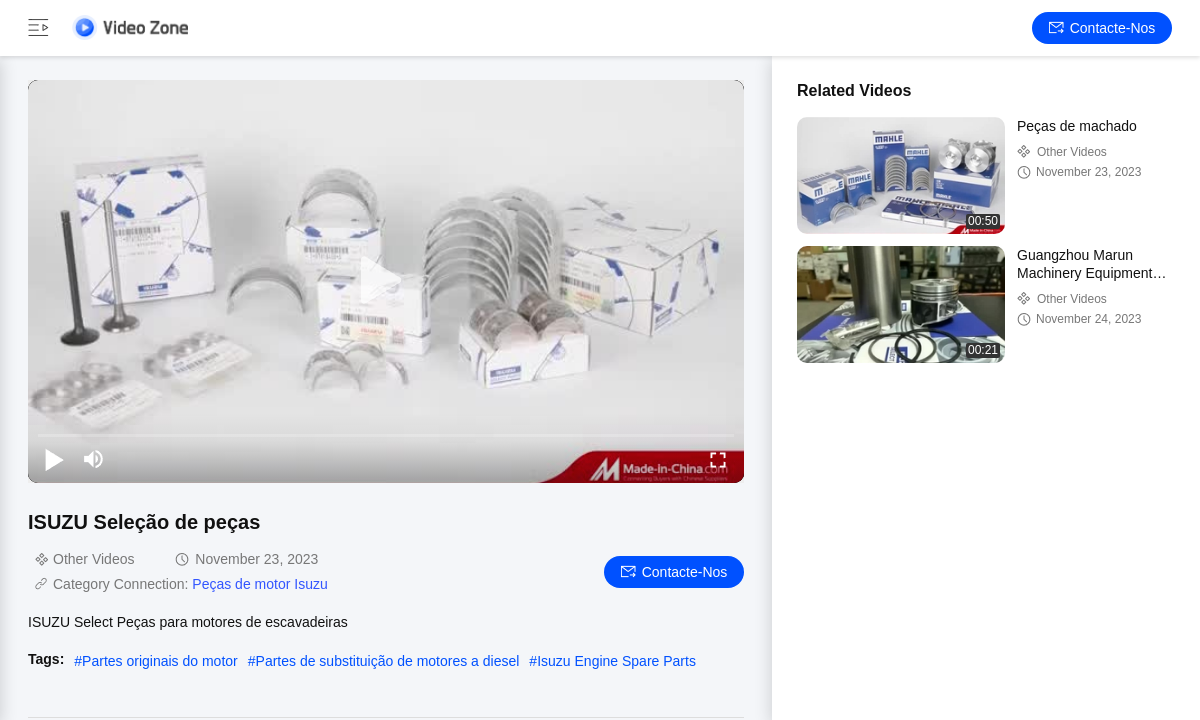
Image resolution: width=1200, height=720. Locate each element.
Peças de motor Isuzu (259, 584)
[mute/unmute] (94, 459)
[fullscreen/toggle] (718, 459)
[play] (386, 281)
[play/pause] (54, 459)
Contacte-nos (1102, 28)
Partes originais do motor (160, 661)
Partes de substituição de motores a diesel (388, 661)
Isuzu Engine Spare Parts (616, 661)
